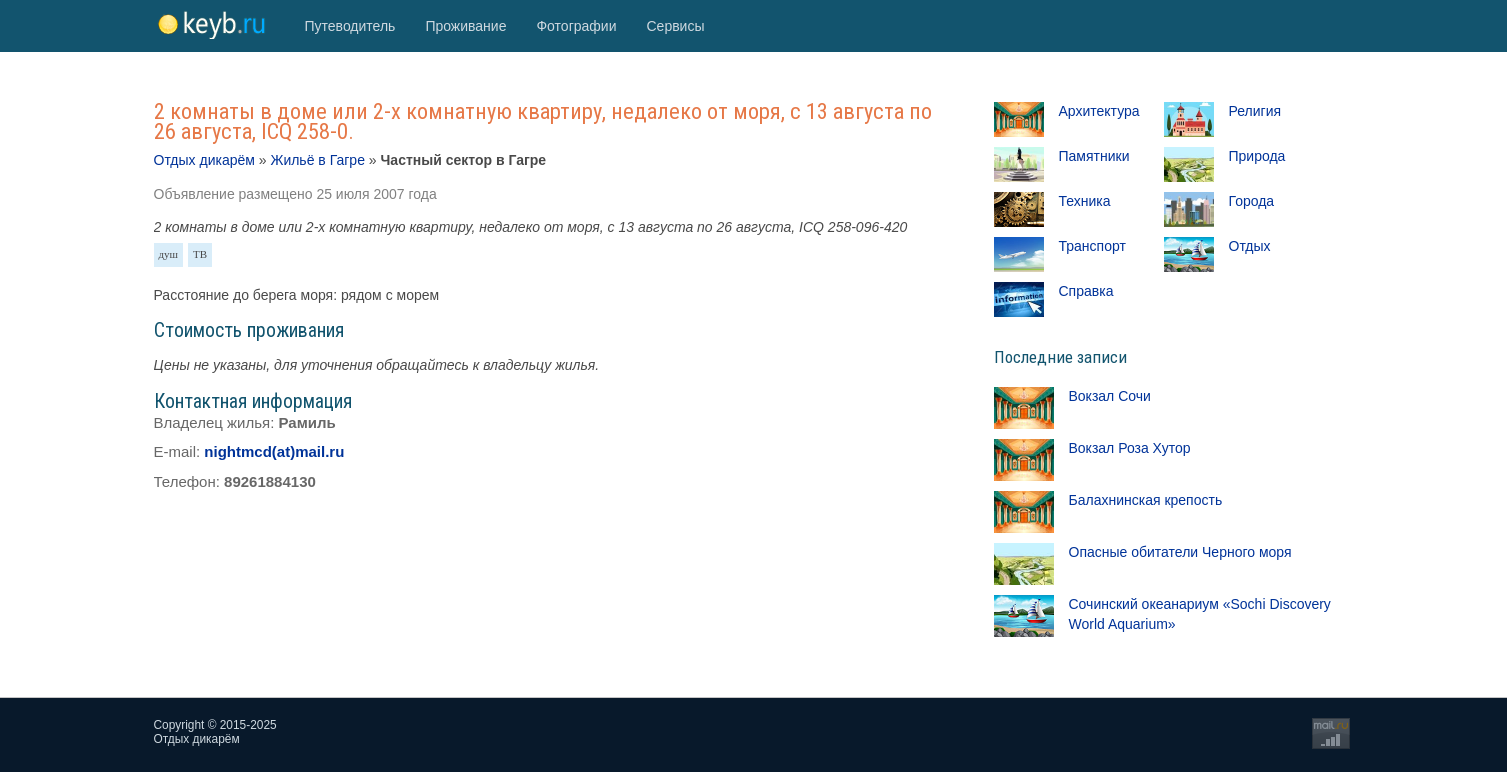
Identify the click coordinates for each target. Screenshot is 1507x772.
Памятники (1094, 156)
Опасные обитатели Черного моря (1180, 552)
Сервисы (675, 26)
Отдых (1250, 246)
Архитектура (1099, 111)
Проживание (465, 26)
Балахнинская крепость (1146, 500)
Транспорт (1092, 246)
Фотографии (576, 26)
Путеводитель (350, 26)
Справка (1086, 291)
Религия (1255, 111)
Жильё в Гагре (317, 160)
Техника (1085, 201)
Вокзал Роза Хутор (1130, 448)
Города (1252, 201)
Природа (1257, 156)
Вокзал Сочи (1110, 396)
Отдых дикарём (204, 160)
